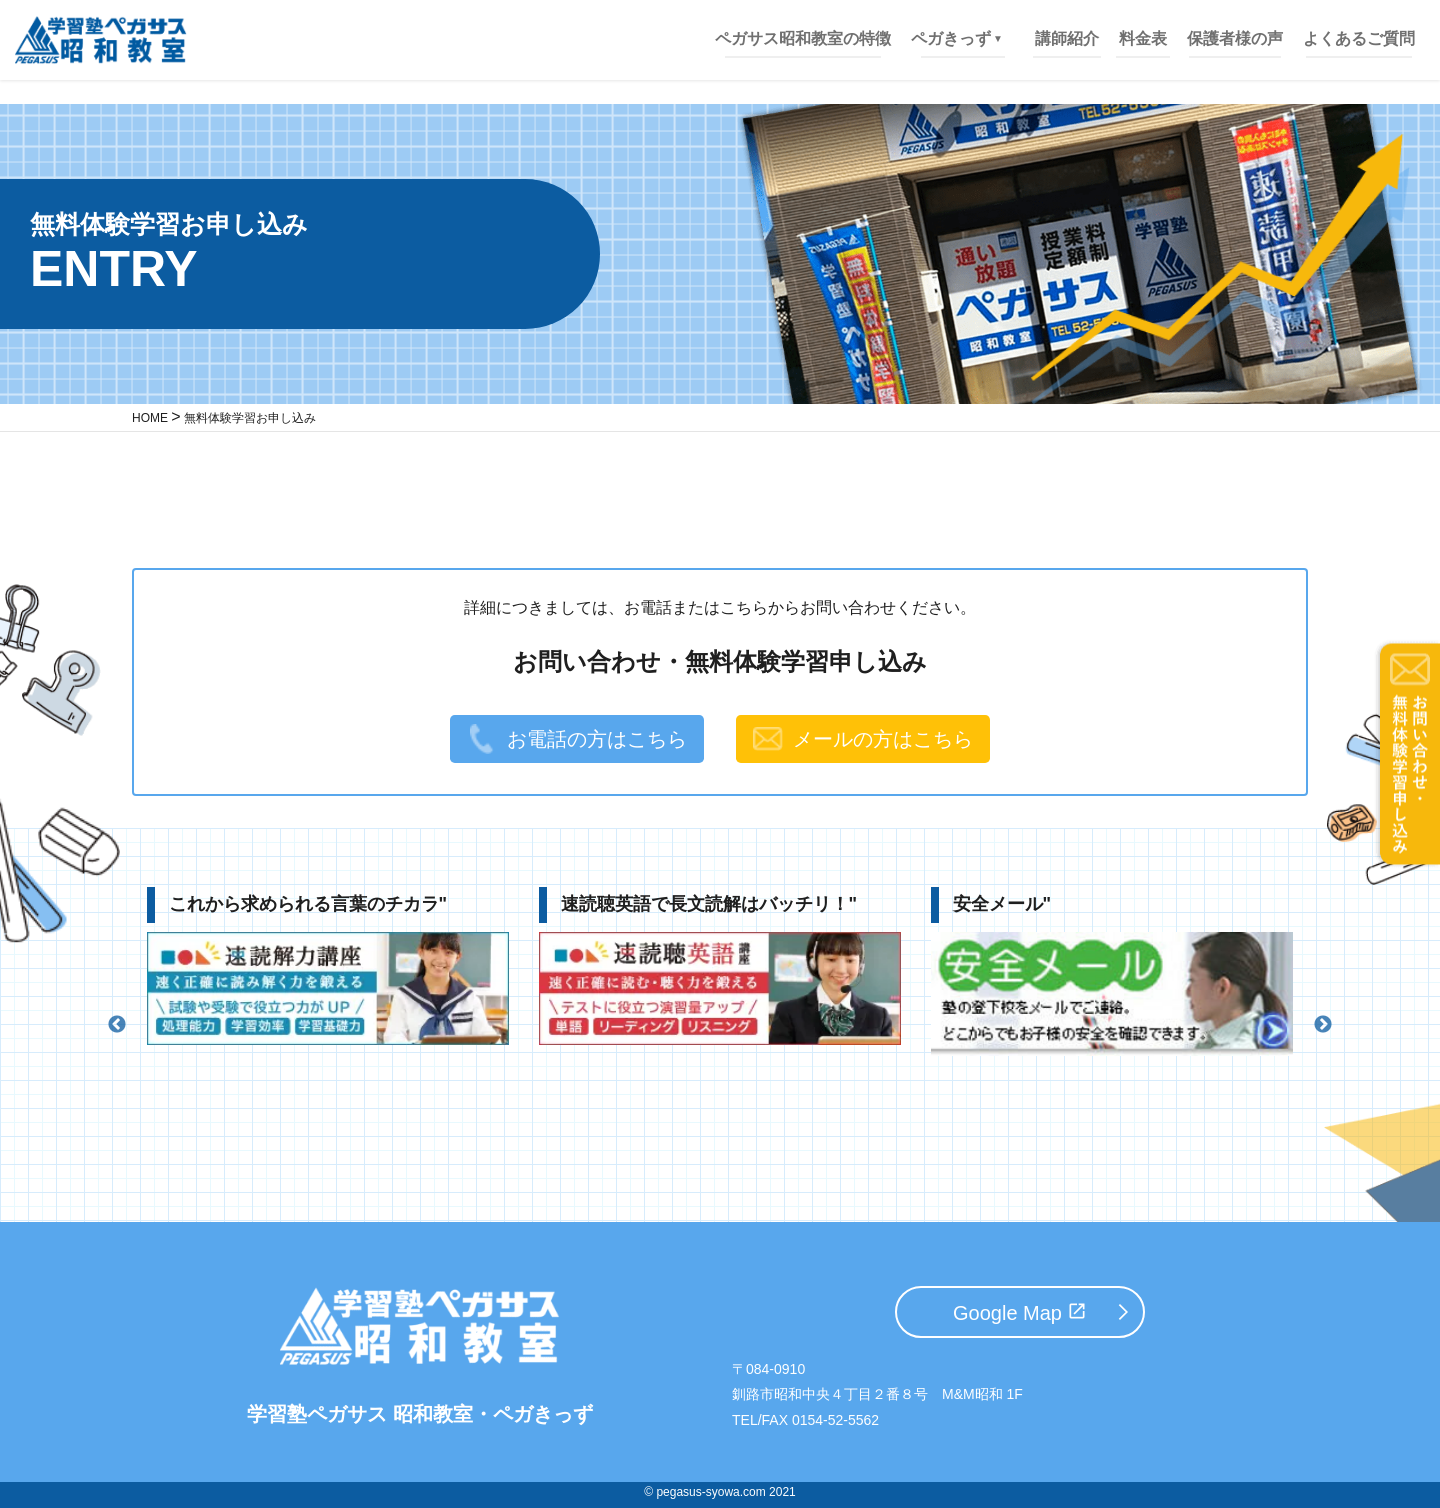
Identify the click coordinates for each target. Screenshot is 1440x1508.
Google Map (1007, 1313)
